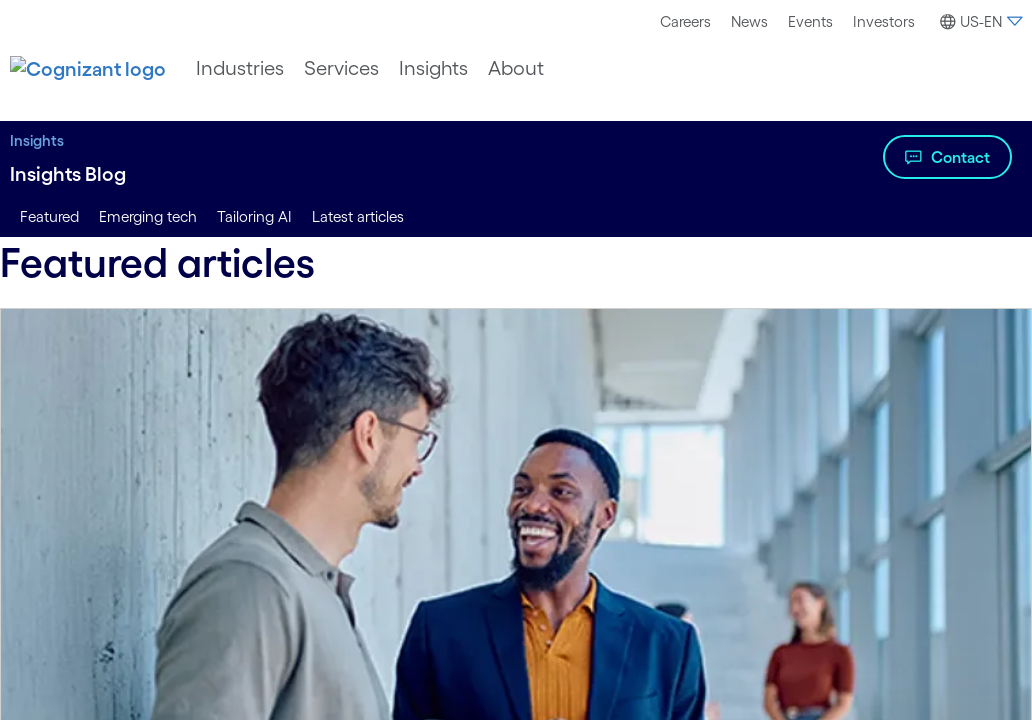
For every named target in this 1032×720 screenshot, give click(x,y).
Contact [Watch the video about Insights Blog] (960, 157)
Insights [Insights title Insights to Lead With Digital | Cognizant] (37, 140)
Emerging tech (148, 216)
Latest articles (358, 216)
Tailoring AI (254, 216)
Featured (49, 216)
